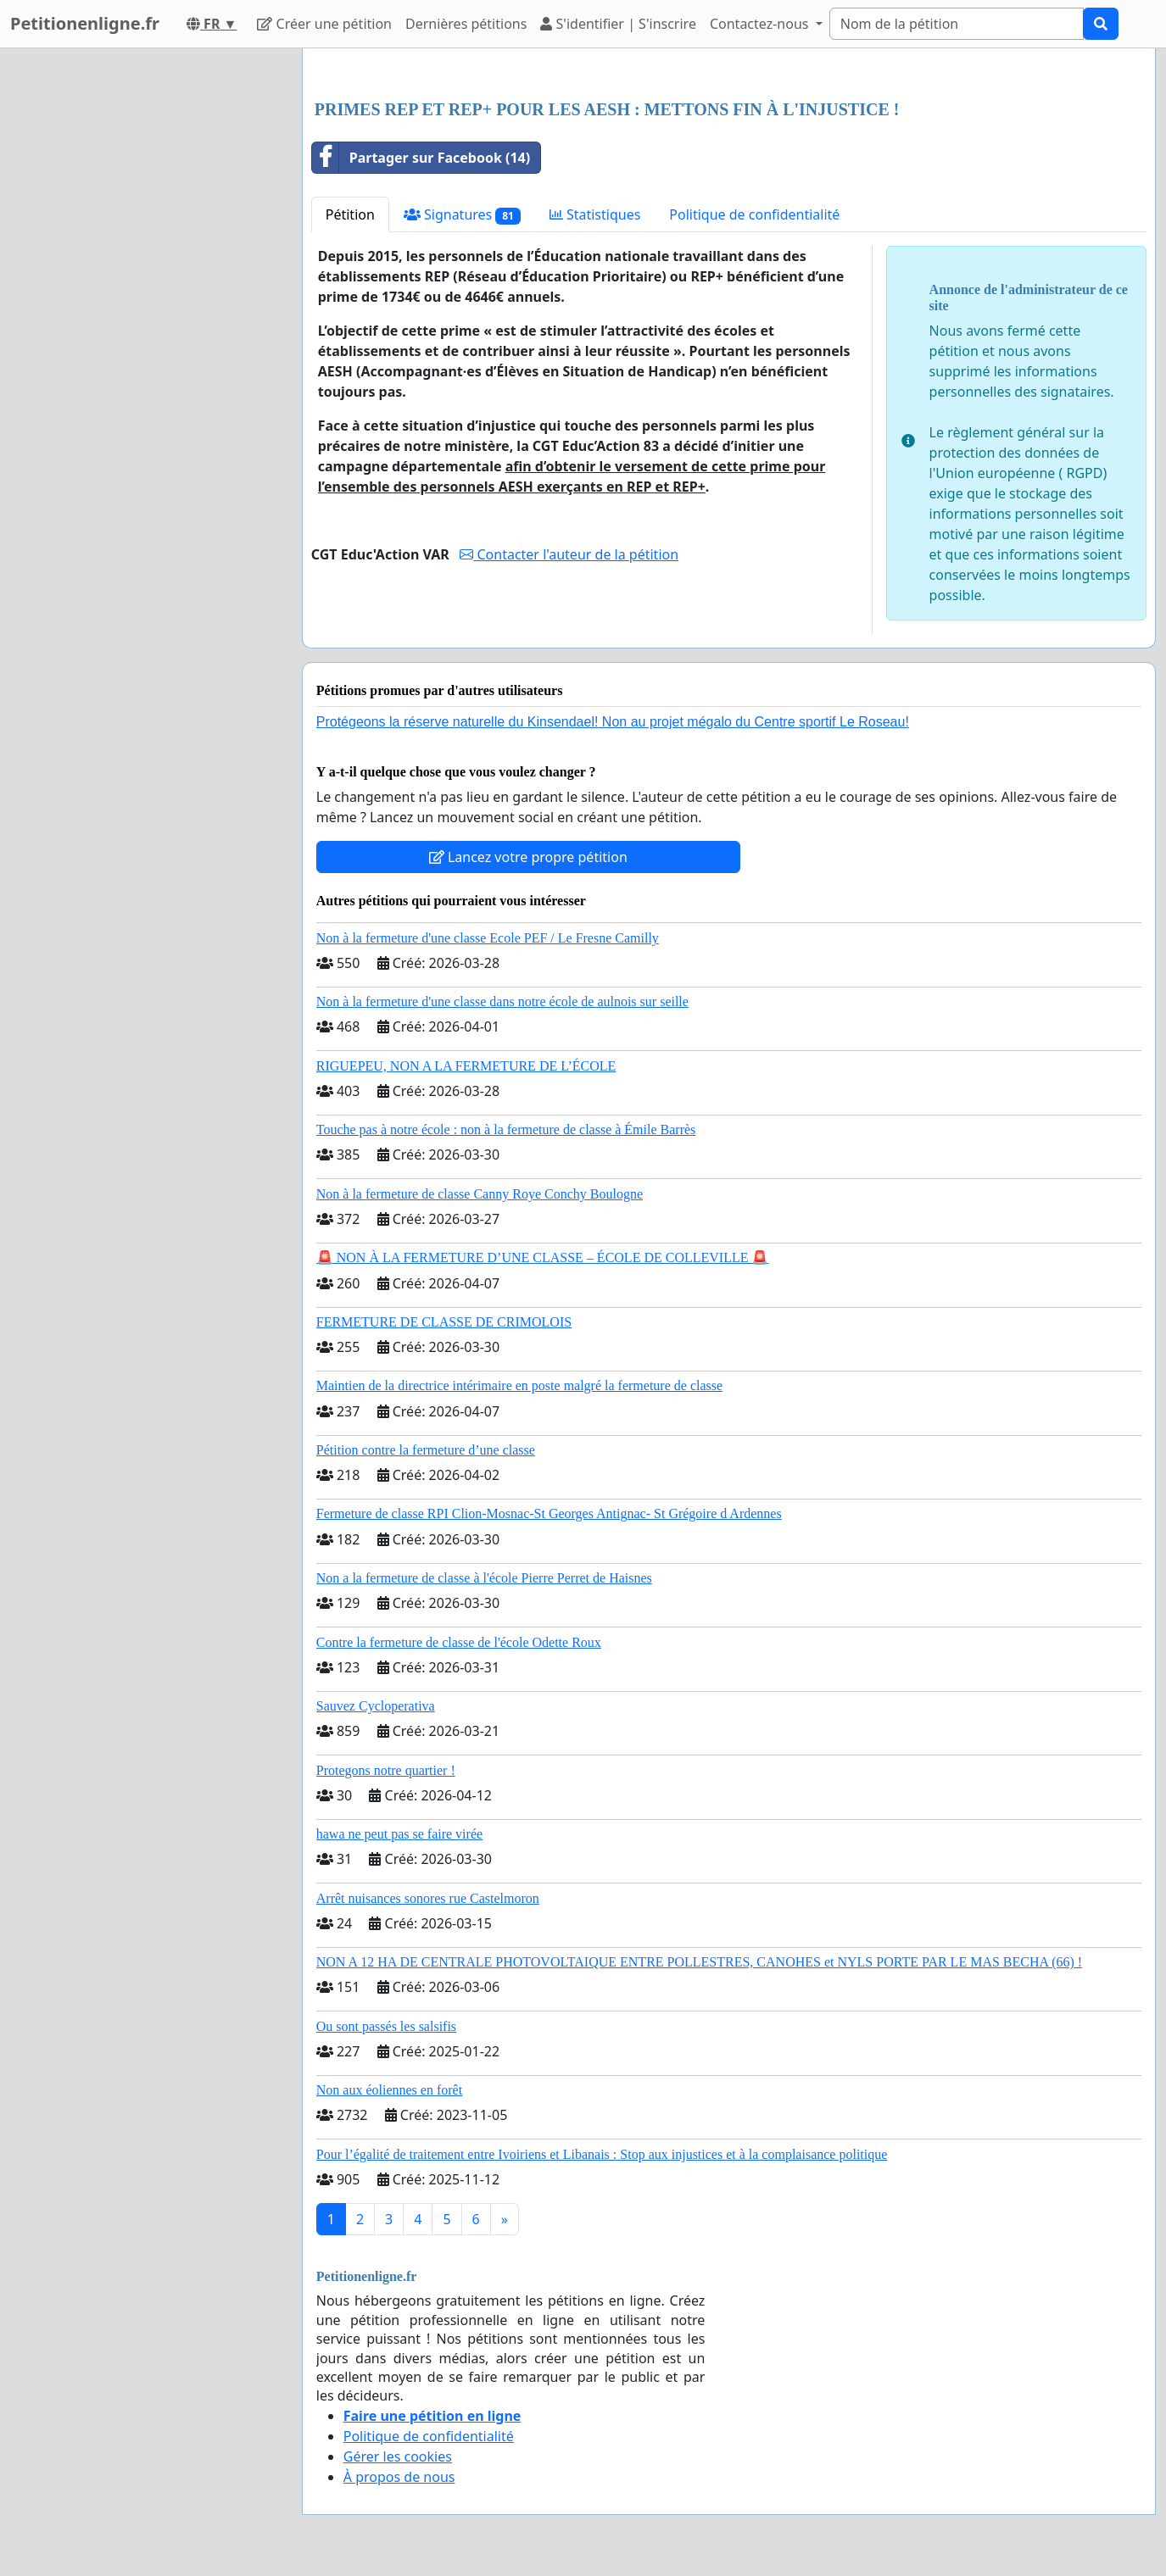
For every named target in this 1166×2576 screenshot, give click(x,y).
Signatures (462, 215)
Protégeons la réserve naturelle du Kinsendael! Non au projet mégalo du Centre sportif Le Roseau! (612, 722)
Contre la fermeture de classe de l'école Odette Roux (458, 1642)
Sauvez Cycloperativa (375, 1706)
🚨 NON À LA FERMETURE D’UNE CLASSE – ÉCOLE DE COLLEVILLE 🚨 (542, 1257)
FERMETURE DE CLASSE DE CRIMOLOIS (444, 1322)
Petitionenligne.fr (84, 23)
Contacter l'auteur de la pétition (569, 554)
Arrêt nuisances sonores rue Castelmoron (427, 1898)
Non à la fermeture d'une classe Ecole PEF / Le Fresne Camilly (487, 938)
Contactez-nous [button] (761, 23)
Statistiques (595, 214)
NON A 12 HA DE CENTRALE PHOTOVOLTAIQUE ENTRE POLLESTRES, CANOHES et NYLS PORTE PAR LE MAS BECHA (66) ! (699, 1962)
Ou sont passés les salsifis (386, 2026)
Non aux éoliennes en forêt (389, 2090)
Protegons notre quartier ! (385, 1770)
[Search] (956, 24)
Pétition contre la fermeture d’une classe (425, 1450)
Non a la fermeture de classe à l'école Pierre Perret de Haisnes (484, 1578)
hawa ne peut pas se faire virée (399, 1834)
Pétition (350, 214)
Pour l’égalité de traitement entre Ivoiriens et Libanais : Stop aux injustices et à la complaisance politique (602, 2154)
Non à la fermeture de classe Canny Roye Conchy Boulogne (479, 1194)
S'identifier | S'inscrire (618, 23)
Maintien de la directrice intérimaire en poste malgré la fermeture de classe (519, 1385)
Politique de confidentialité (754, 214)
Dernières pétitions (466, 23)
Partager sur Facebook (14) (421, 157)
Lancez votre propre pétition (528, 857)
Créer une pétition (324, 23)
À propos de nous (399, 2477)
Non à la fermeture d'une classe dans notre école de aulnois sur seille (502, 1001)
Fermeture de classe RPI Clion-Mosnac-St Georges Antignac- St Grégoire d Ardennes (549, 1513)
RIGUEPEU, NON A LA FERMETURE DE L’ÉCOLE (466, 1066)
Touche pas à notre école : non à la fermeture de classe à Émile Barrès (506, 1129)
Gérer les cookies (397, 2456)
